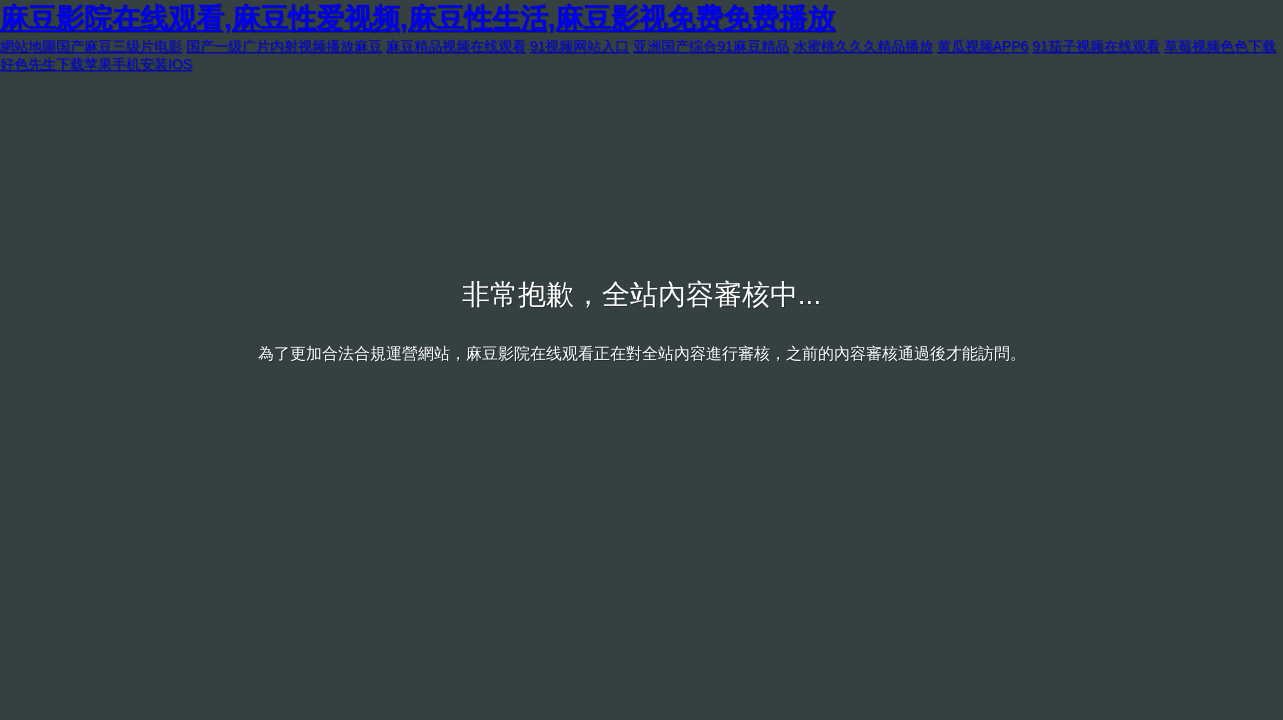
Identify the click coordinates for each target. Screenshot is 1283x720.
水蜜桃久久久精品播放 (863, 46)
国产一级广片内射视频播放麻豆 (284, 46)
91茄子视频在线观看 (1096, 46)
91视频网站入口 (580, 46)
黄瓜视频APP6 (983, 46)
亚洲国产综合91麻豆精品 (711, 46)
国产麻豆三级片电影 (119, 46)
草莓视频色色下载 (1220, 46)
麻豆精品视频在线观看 (456, 46)
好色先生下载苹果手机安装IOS (96, 64)
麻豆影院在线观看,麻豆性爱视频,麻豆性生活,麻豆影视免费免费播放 (417, 18)
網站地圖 (28, 46)
